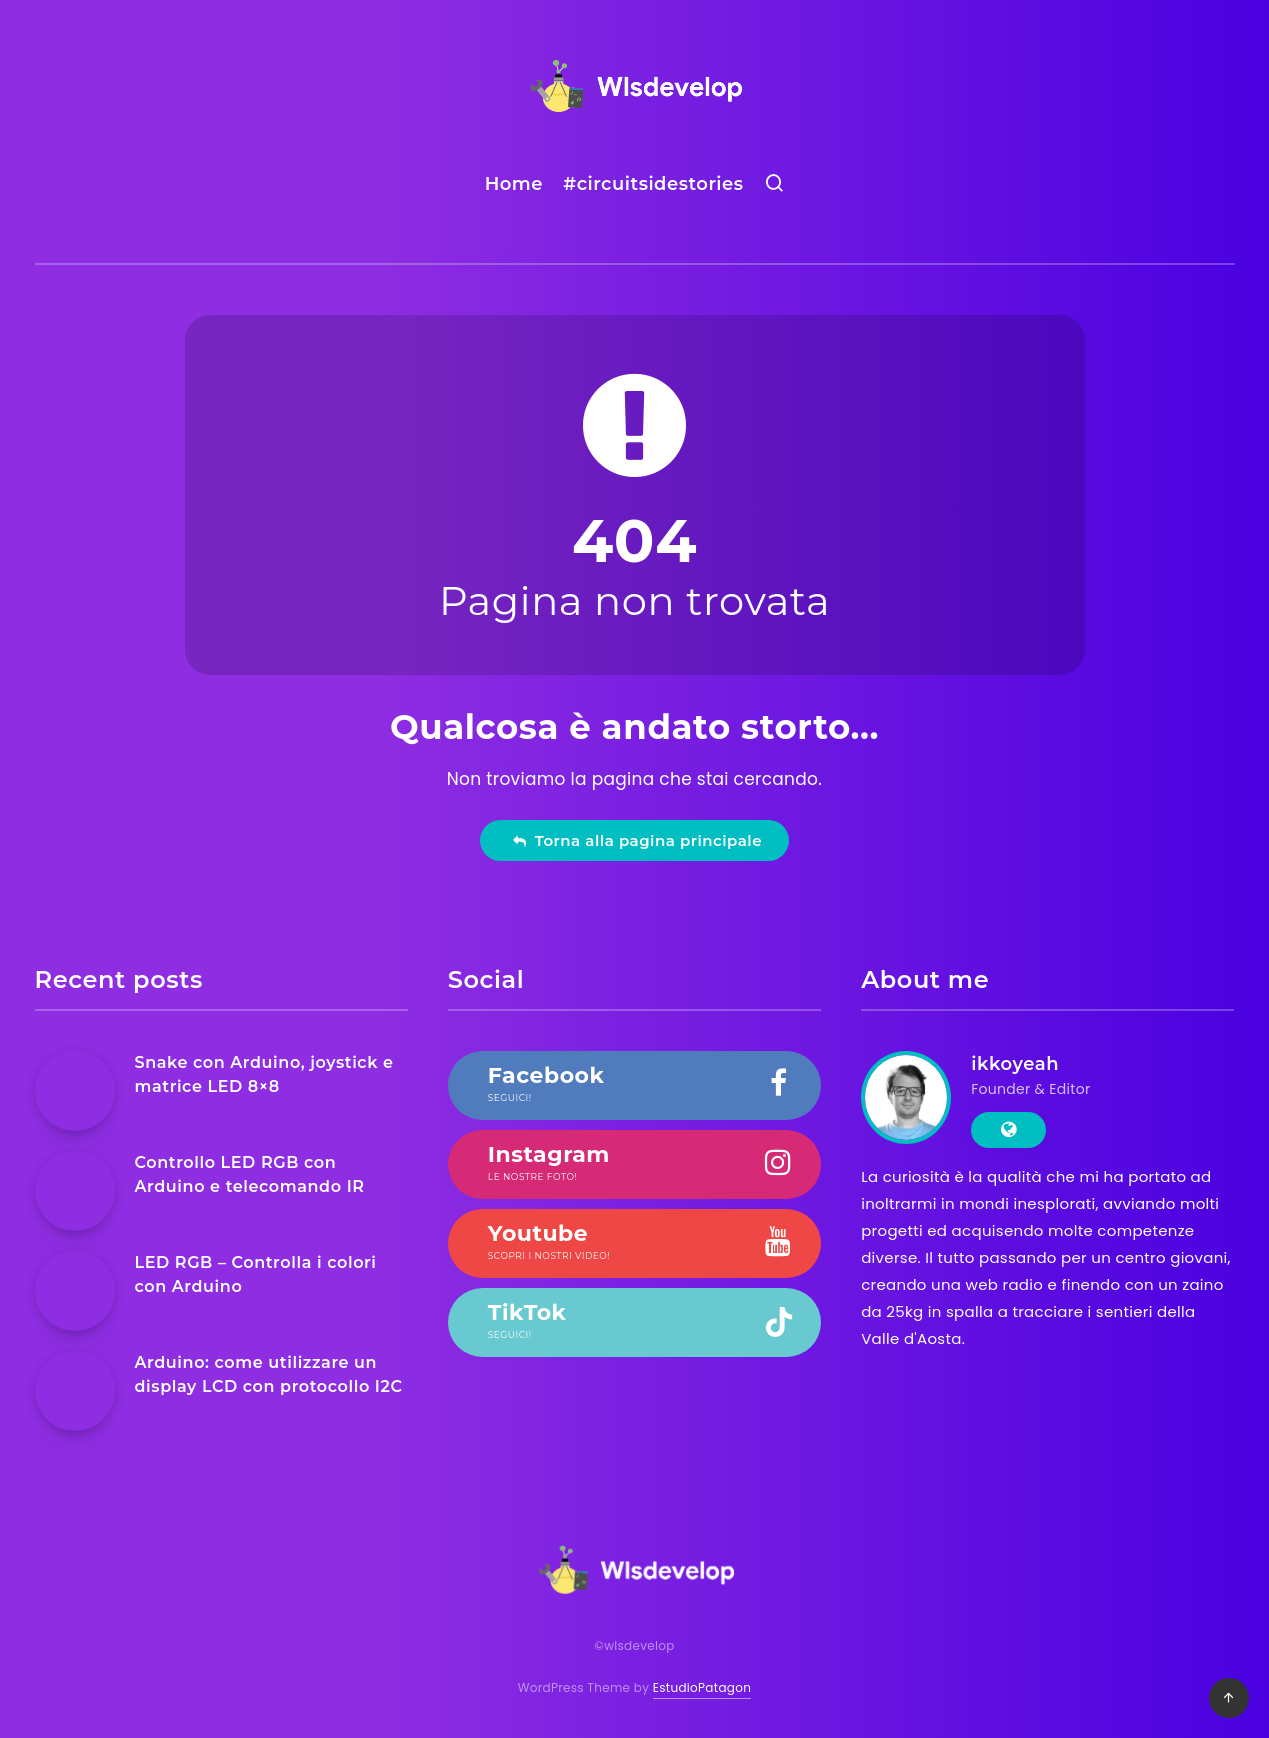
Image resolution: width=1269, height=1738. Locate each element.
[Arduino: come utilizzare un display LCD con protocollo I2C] (75, 1391)
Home (514, 184)
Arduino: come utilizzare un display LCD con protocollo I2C (269, 1374)
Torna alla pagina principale (637, 840)
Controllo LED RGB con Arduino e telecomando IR (250, 1174)
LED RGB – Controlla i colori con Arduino (256, 1274)
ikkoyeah (1015, 1064)
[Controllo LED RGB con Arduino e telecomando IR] (75, 1191)
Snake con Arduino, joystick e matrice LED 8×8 (264, 1074)
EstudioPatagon (702, 1687)
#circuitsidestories (653, 184)
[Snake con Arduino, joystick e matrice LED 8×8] (75, 1091)
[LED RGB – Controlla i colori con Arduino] (75, 1291)
